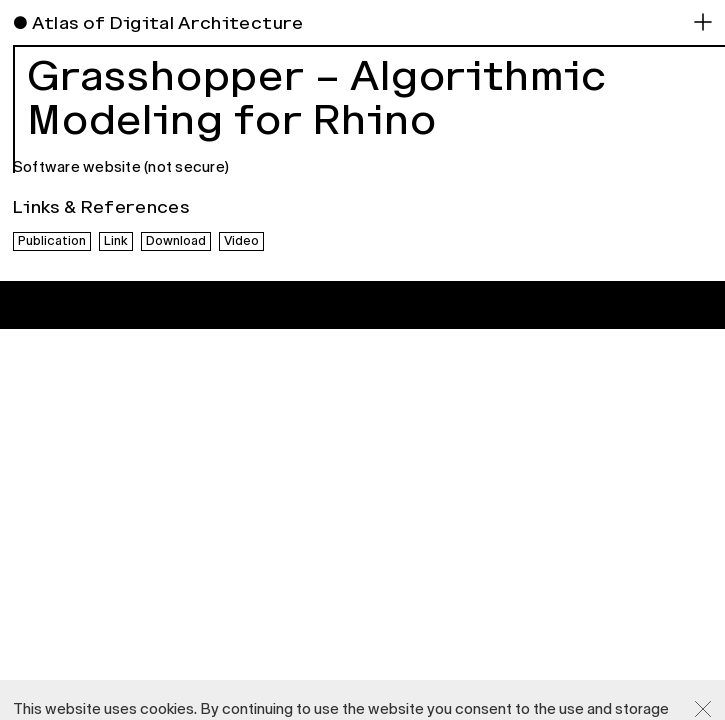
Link (116, 241)
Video (241, 241)
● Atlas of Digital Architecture (158, 23)
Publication (52, 241)
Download (176, 241)
